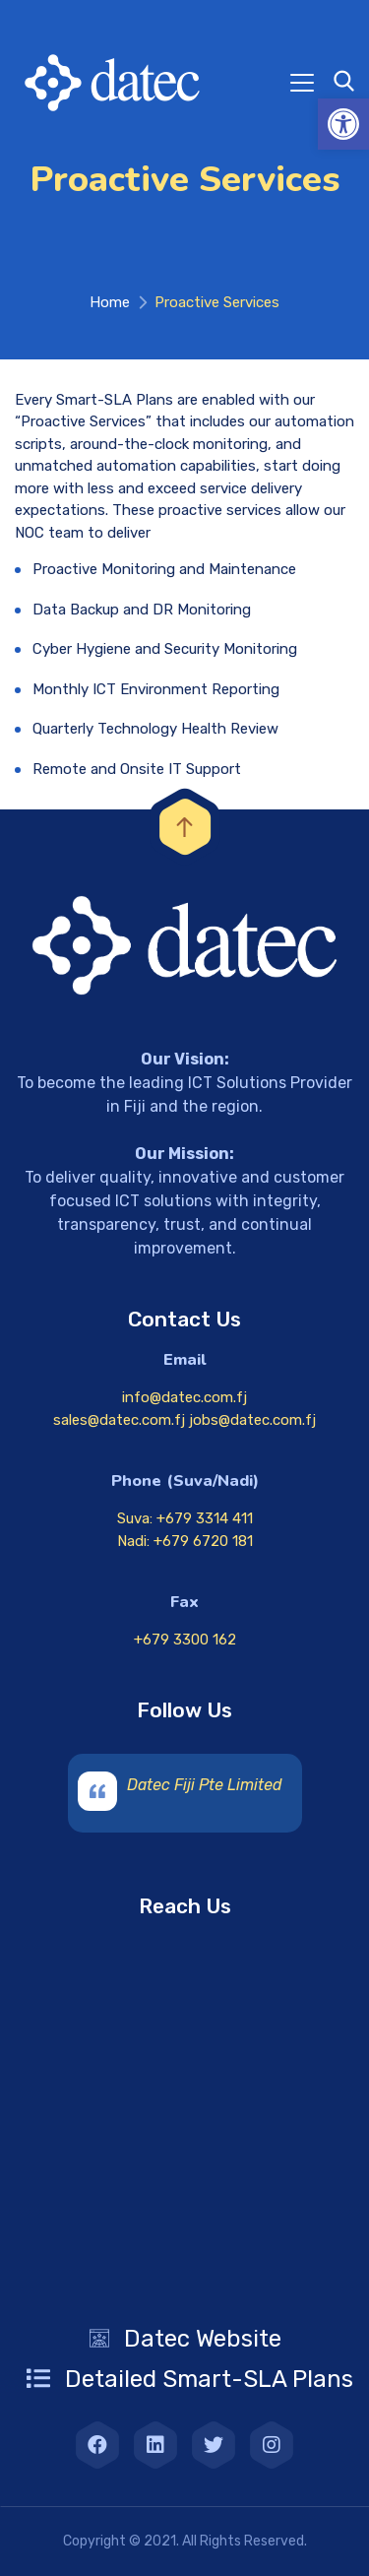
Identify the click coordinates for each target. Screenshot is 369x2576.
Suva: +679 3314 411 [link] (185, 1518)
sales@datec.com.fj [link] (121, 1420)
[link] (343, 124)
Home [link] (110, 302)
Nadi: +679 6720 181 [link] (185, 1541)
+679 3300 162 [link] (185, 1639)
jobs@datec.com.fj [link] (252, 1420)
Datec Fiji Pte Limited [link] (204, 1784)
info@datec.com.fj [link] (184, 1397)
